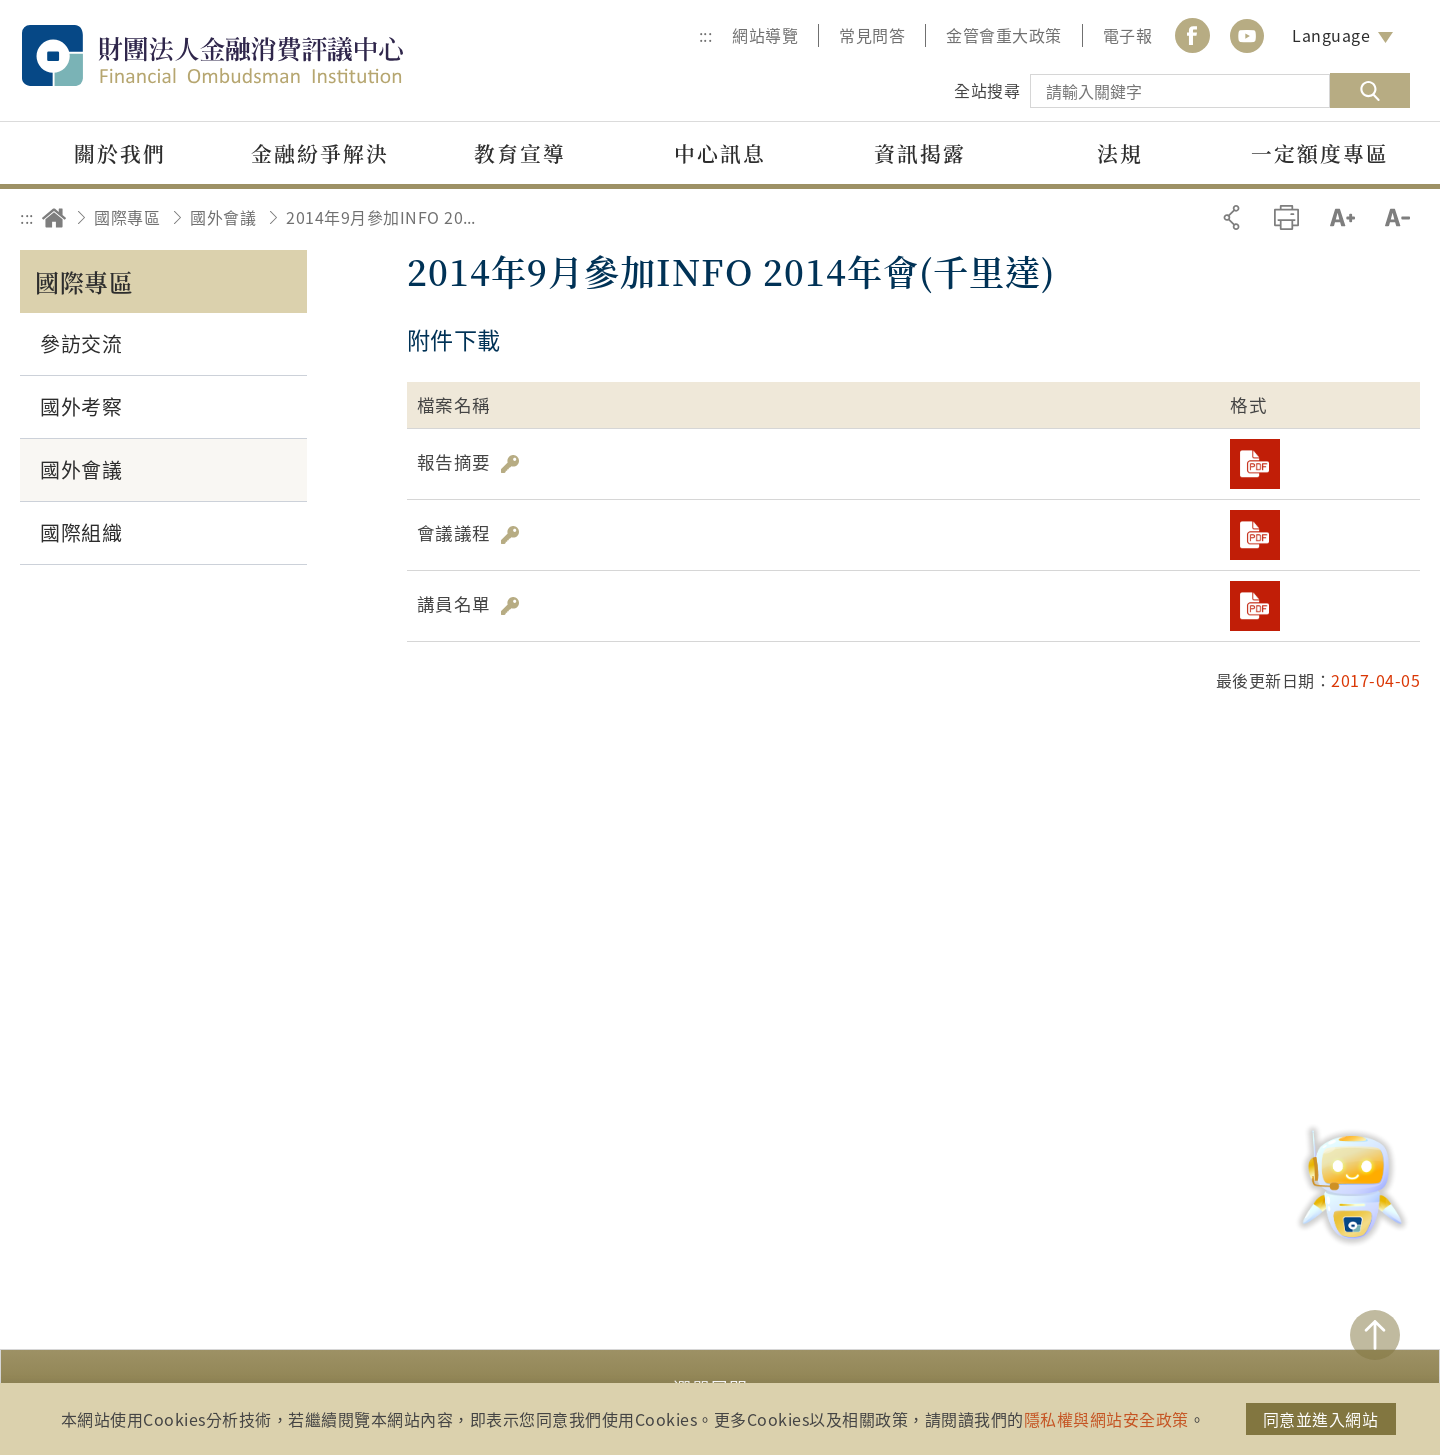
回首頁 (54, 217)
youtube (1247, 35)
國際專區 (127, 217)
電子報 (1128, 35)
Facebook (1192, 35)
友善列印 (1286, 217)
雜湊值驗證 (510, 464)
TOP (1375, 1335)
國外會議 (223, 217)
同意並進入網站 (1321, 1419)
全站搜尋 (987, 90)
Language (1331, 35)
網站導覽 (765, 35)
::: (706, 35)
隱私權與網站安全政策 (1106, 1419)
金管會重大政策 (1004, 35)
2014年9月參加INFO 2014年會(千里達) (381, 217)
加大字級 (1342, 217)
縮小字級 (1397, 217)
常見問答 (872, 35)
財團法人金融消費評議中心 (255, 55)
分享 (1231, 217)
